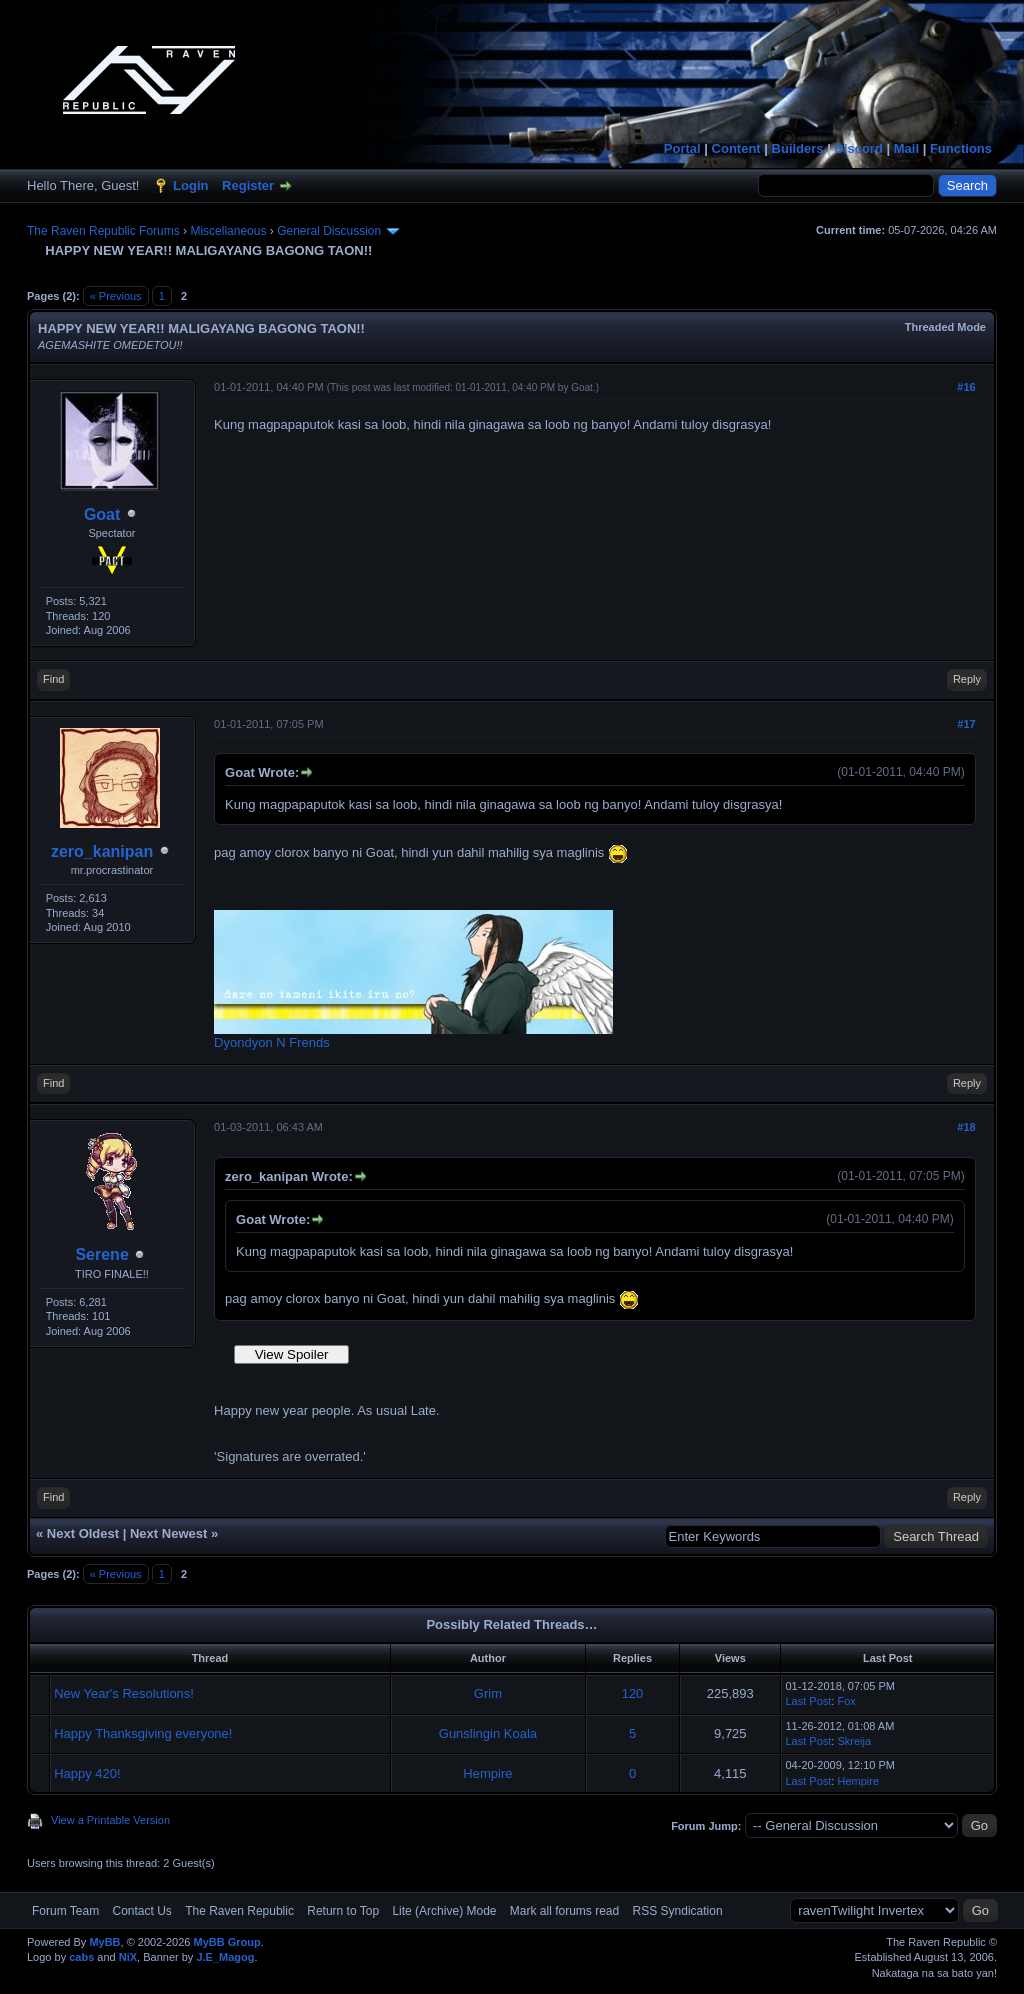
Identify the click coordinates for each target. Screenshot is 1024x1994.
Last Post (808, 1701)
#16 (966, 387)
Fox (846, 1701)
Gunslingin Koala (488, 1733)
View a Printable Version (110, 1820)
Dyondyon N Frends (272, 1042)
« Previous (116, 296)
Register (248, 185)
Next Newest (168, 1533)
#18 (966, 1127)
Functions (961, 148)
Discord (858, 148)
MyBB (104, 1942)
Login (190, 185)
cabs (81, 1957)
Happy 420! (87, 1773)
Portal (682, 148)
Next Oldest (83, 1533)
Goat (102, 514)
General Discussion (329, 231)
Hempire (487, 1773)
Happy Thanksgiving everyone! (143, 1733)
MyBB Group (226, 1942)
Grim (488, 1693)
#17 (966, 724)
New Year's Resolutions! (124, 1693)
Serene (101, 1254)
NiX (128, 1957)
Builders (798, 148)
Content (736, 148)
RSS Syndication (678, 1911)
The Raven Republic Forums (103, 231)
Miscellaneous (228, 231)
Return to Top (343, 1911)
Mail (906, 148)
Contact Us (141, 1911)
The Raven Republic (239, 1911)
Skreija (854, 1741)
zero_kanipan (102, 851)
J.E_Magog (225, 1957)
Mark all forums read (564, 1911)
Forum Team (65, 1911)
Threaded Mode (945, 327)
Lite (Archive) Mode (444, 1911)
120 (633, 1693)
